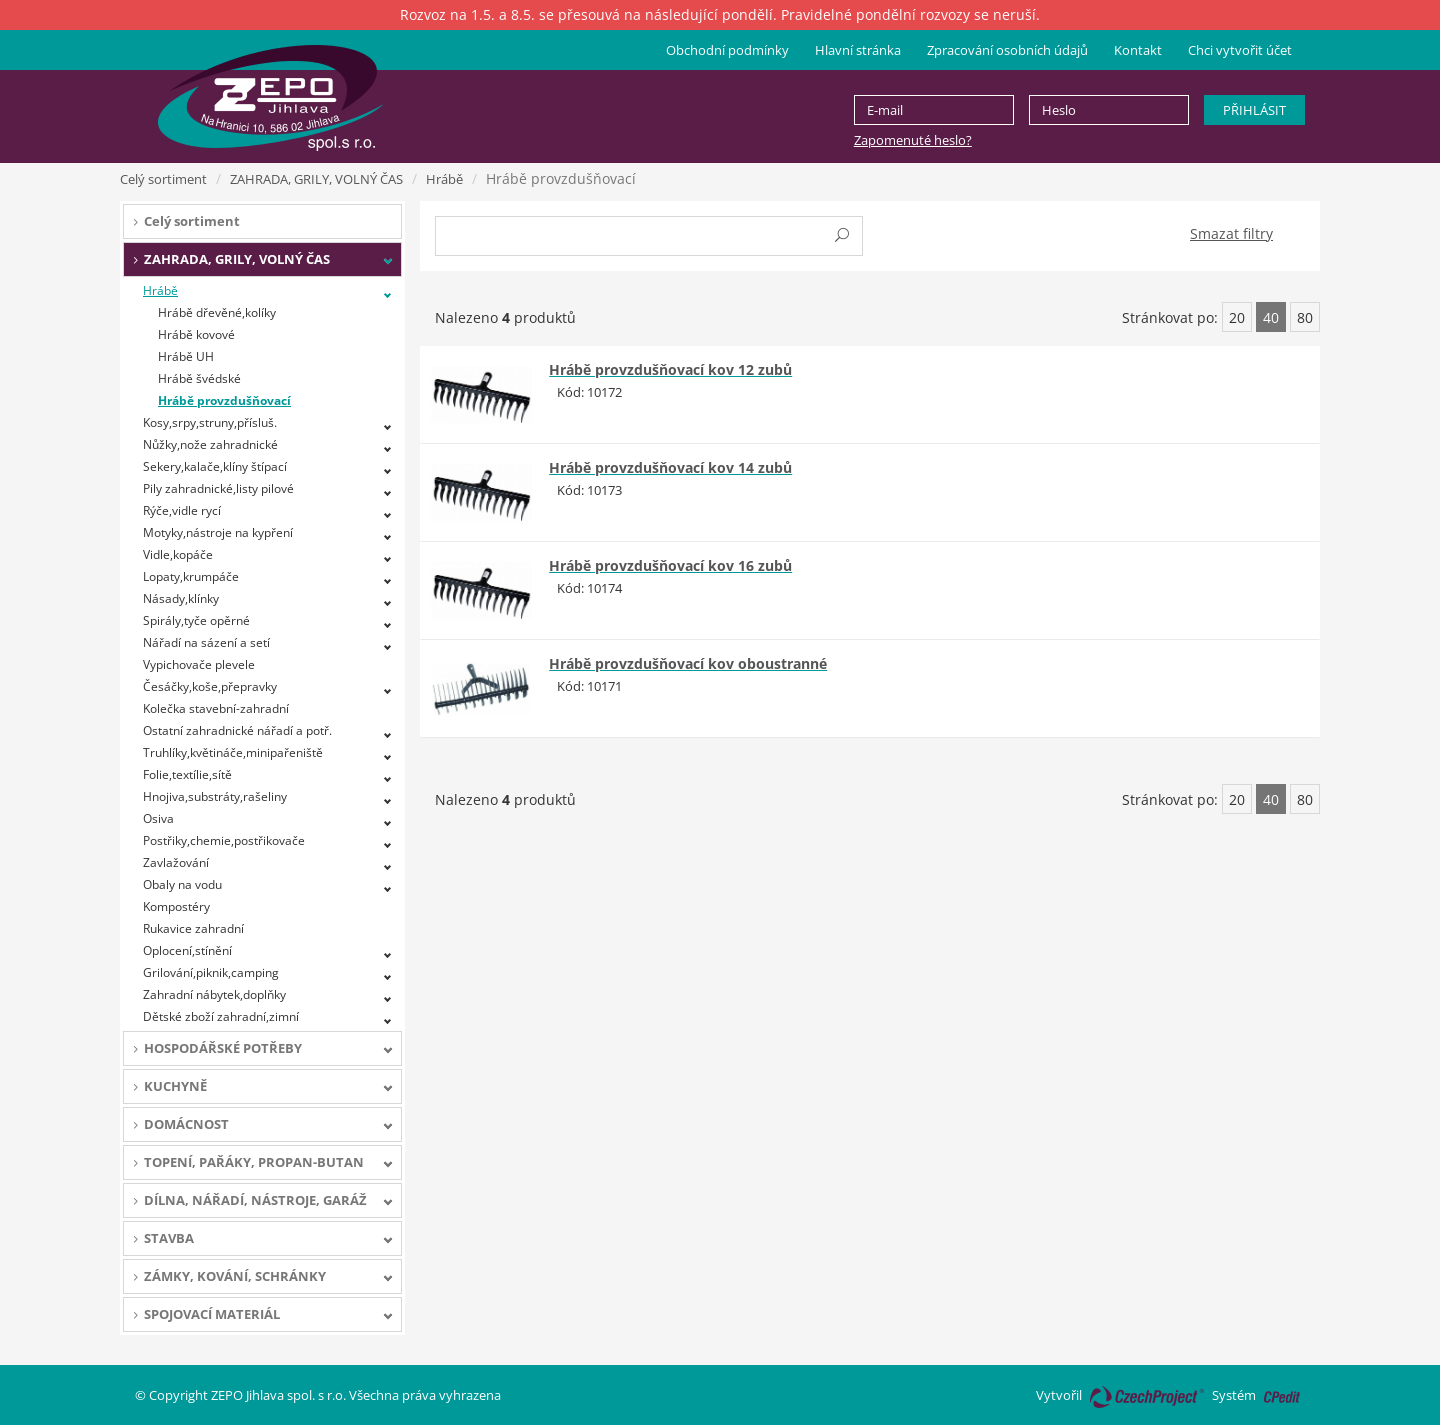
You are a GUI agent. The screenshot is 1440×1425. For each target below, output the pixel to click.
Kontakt (1138, 50)
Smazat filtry (1231, 233)
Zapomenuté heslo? (913, 140)
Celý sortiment (163, 179)
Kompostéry (176, 906)
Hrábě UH (186, 356)
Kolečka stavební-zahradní (216, 708)
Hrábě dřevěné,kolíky (217, 312)
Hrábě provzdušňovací (224, 400)
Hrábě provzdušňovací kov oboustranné (688, 663)
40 (1271, 317)
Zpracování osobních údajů (1007, 50)
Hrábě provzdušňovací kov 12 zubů (670, 369)
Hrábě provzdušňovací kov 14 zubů (670, 467)
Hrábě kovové (196, 334)
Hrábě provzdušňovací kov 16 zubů (670, 565)
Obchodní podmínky (727, 50)
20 (1237, 317)
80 (1305, 317)
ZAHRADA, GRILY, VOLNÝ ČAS (316, 179)
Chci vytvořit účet (1240, 50)
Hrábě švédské (199, 378)
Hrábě (444, 179)
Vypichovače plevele (199, 664)
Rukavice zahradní (193, 928)
